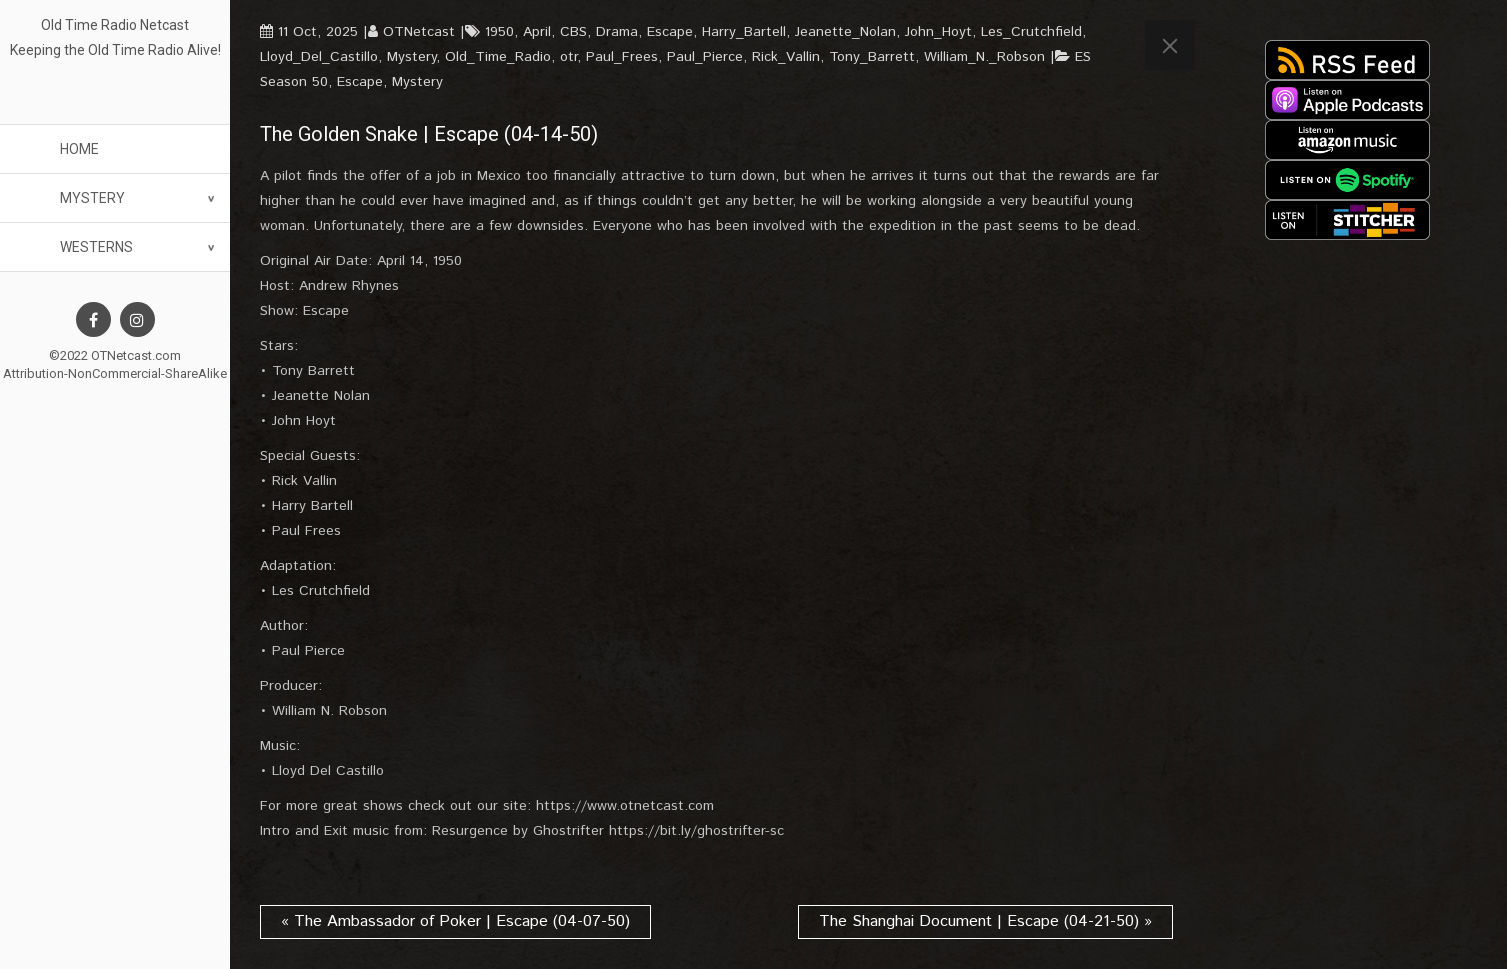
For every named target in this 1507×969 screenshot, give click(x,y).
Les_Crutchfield (1031, 32)
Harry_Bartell (744, 32)
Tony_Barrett (872, 57)
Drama (617, 32)
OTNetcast (419, 32)
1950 (499, 32)
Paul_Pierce (705, 57)
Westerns (96, 247)
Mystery (92, 198)
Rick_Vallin (786, 57)
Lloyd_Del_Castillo (319, 57)
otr (568, 57)
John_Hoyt (938, 32)
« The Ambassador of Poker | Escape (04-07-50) (455, 921)
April (537, 32)
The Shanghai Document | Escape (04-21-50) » (985, 921)
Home (79, 149)
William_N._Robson (984, 57)
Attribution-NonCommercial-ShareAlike (115, 373)
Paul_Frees (622, 57)
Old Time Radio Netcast (115, 25)
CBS (573, 32)
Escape (670, 32)
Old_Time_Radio (498, 57)
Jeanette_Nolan (845, 32)
